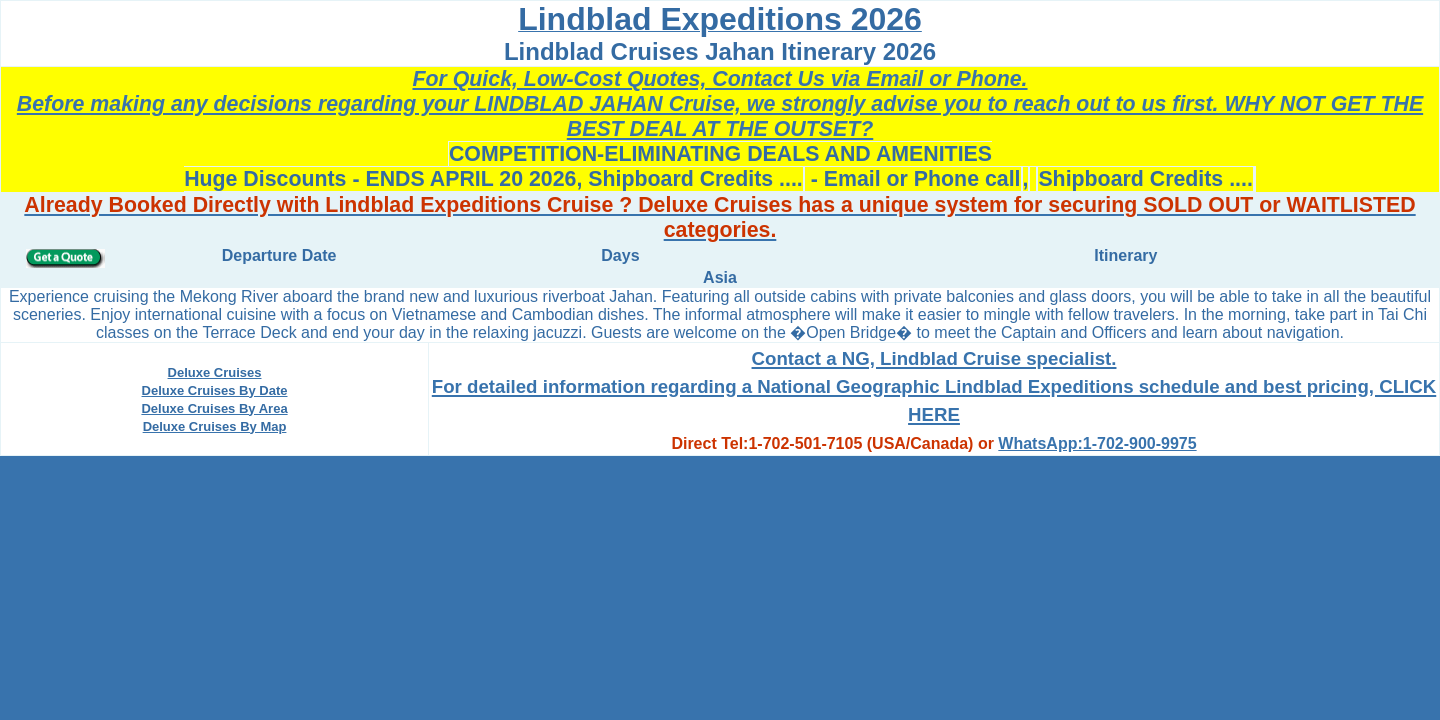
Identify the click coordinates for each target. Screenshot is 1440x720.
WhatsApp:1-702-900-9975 (1097, 443)
